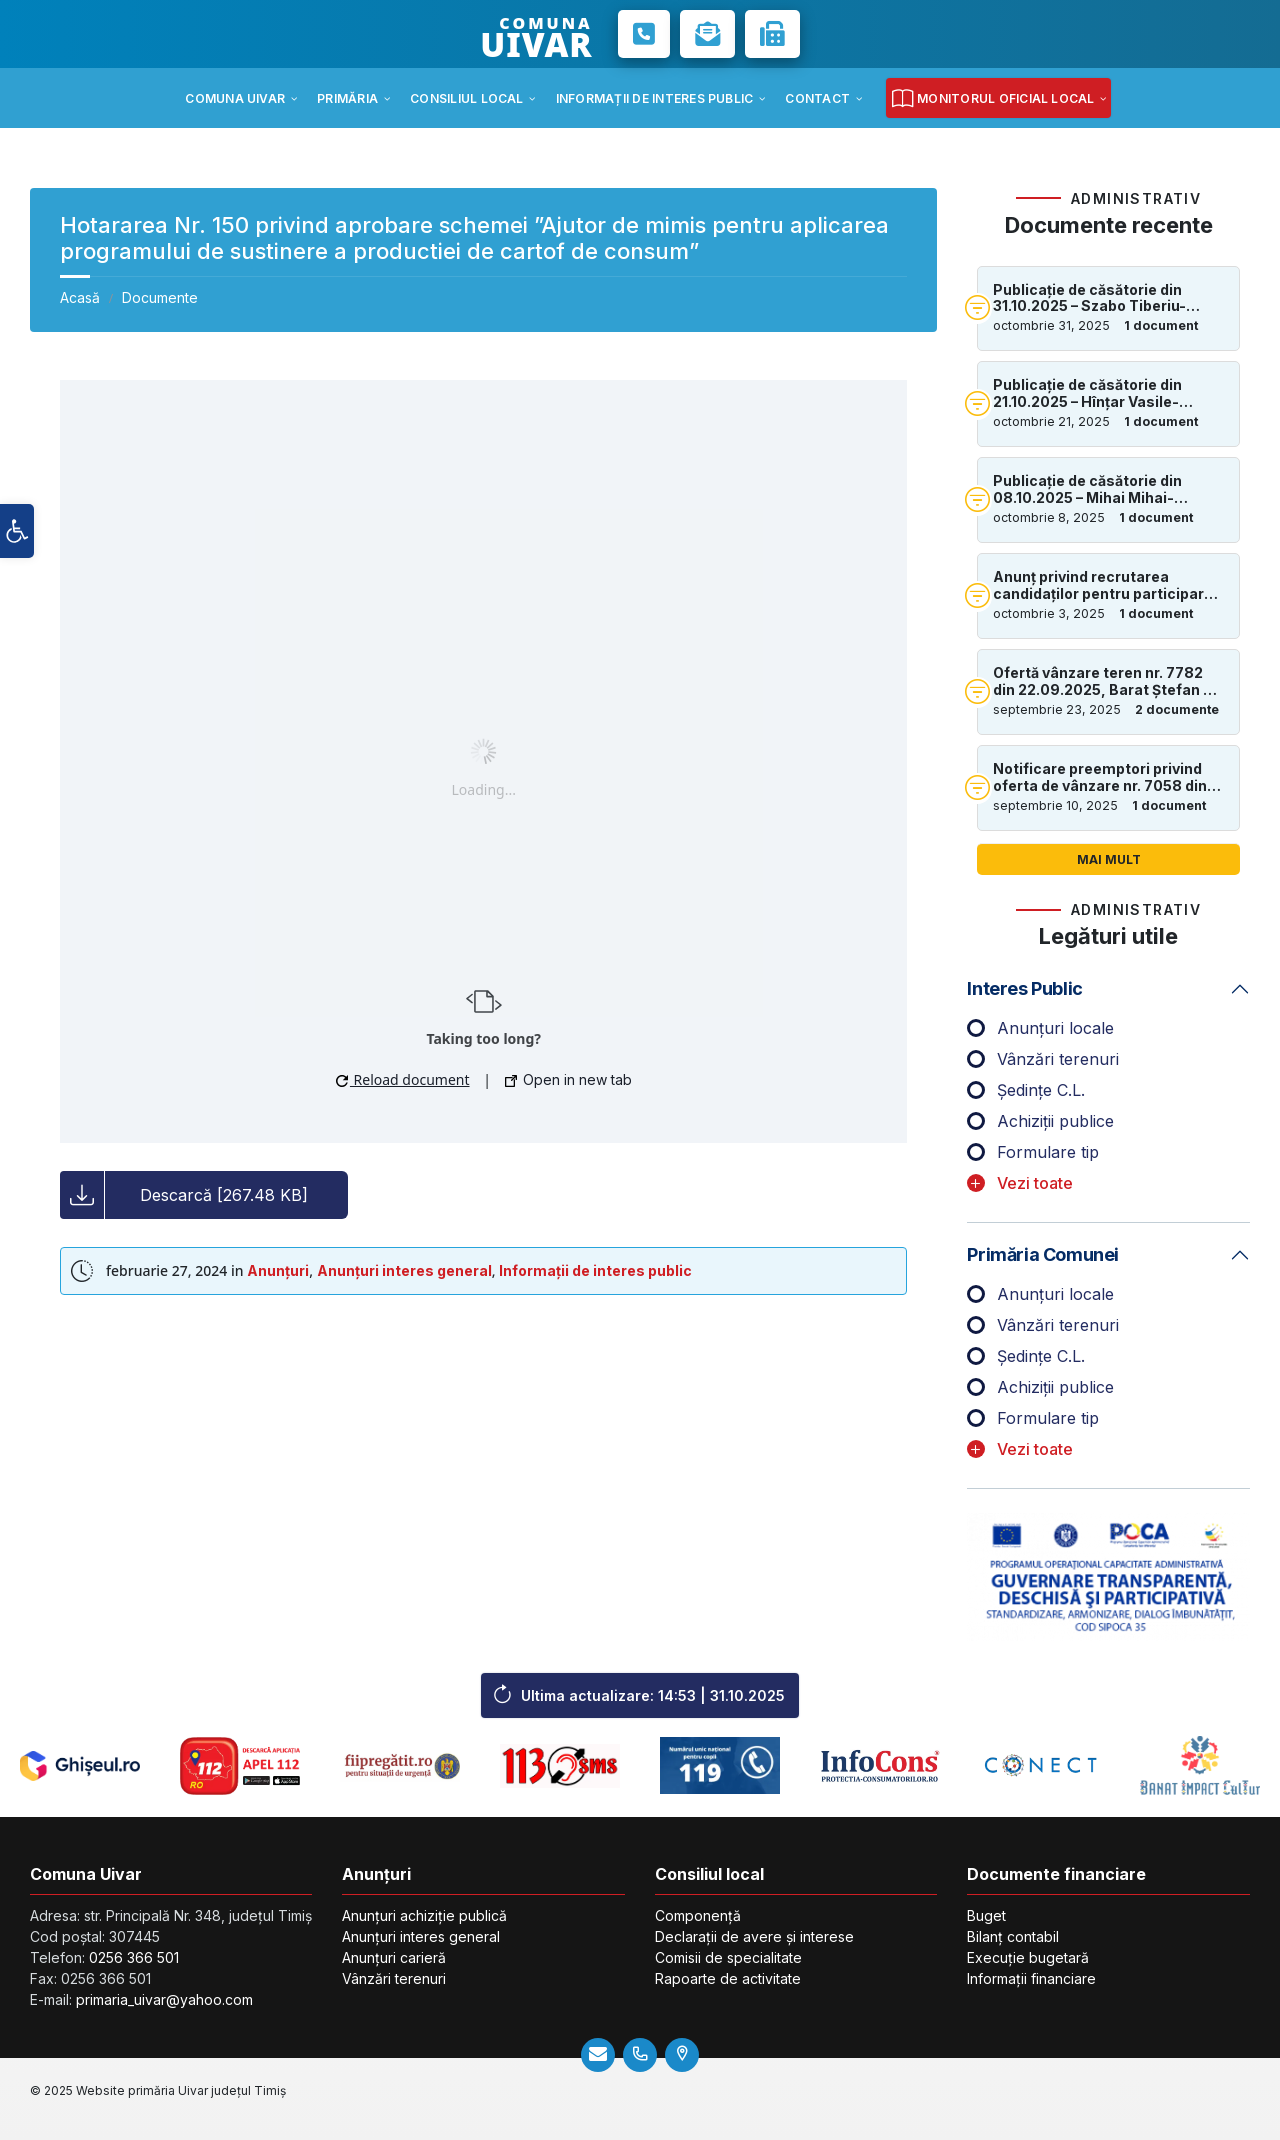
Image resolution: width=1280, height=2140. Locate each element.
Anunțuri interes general (404, 1270)
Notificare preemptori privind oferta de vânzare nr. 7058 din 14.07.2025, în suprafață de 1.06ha (1100, 778)
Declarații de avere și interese (754, 1936)
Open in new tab (568, 1079)
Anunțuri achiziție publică (424, 1915)
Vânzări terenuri (1058, 1059)
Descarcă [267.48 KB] (224, 1195)
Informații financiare (1031, 1978)
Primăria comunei (1043, 1254)
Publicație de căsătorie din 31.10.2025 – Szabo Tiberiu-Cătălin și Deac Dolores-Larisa (1102, 299)
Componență (698, 1915)
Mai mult (1109, 859)
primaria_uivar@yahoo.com (164, 1999)
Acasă (80, 297)
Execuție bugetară (1028, 1957)
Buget (986, 1915)
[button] (17, 531)
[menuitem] (235, 98)
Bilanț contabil (1013, 1936)
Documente (160, 297)
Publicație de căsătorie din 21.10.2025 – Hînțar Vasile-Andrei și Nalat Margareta (1087, 394)
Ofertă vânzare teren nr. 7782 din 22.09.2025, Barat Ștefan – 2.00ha (1101, 682)
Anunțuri (278, 1270)
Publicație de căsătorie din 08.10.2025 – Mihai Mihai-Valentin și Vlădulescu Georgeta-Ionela (1087, 490)
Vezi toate (1035, 1183)
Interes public (1024, 988)
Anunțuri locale (1055, 1028)
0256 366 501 (134, 1957)
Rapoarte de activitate (728, 1978)
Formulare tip (1048, 1152)
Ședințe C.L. (1041, 1090)
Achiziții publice (1055, 1121)
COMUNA (536, 34)
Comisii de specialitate (728, 1957)
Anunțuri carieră (394, 1957)
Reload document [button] (403, 1079)
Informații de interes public (595, 1270)
